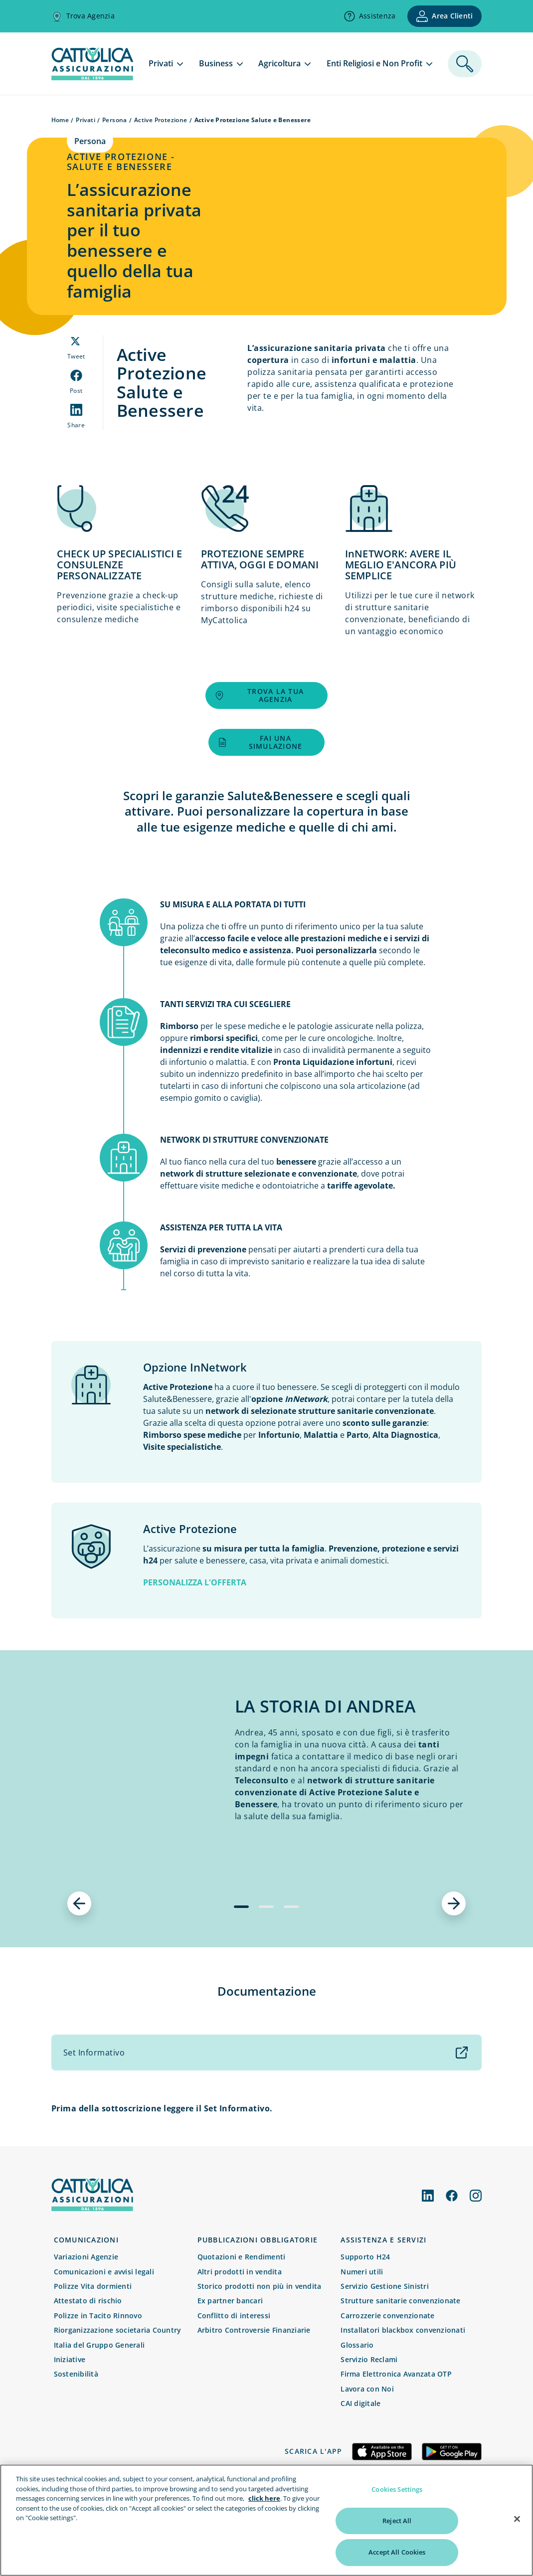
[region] (266, 2520)
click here (264, 2498)
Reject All (396, 2520)
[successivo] (454, 1903)
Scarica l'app (313, 2451)
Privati (85, 120)
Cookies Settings (396, 2489)
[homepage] (92, 77)
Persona (114, 120)
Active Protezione (160, 120)
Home (60, 120)
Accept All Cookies (396, 2552)
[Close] (517, 2519)
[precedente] (79, 1903)
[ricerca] (465, 63)
